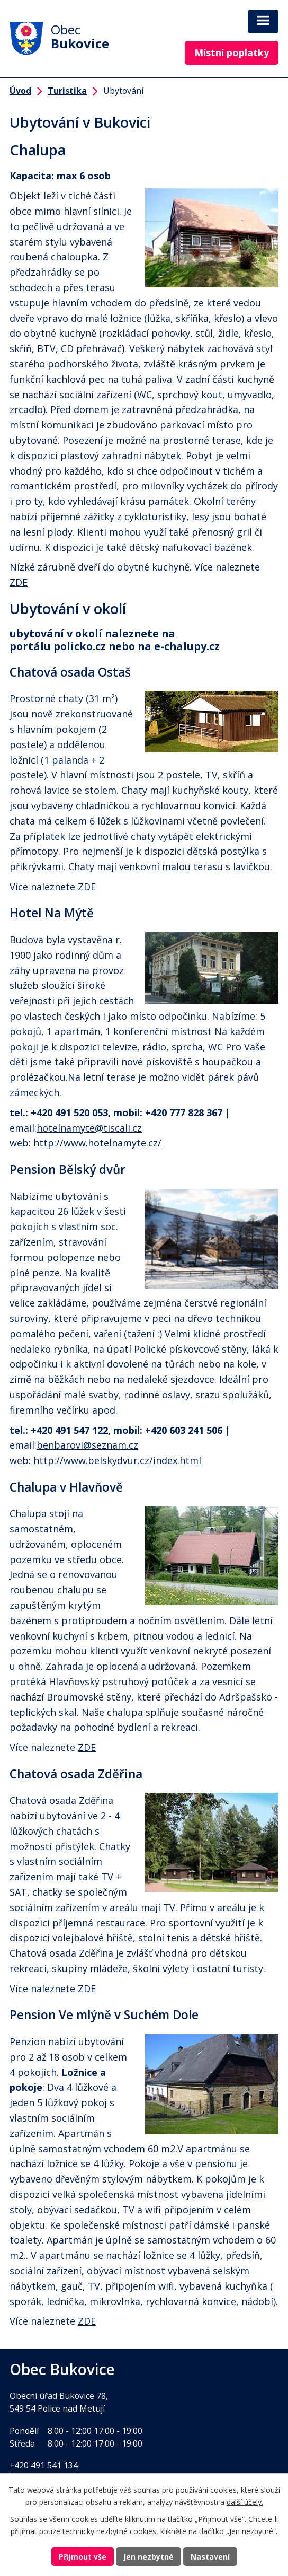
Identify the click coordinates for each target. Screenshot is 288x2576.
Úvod (20, 91)
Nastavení (210, 2557)
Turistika (67, 91)
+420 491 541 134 (44, 2465)
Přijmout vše (82, 2557)
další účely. (245, 2502)
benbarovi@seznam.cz (87, 1445)
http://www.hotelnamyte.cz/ (97, 1142)
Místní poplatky (231, 52)
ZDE (19, 582)
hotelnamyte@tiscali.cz (89, 1127)
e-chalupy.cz (187, 646)
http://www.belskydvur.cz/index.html (117, 1460)
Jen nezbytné (148, 2557)
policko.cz (79, 646)
